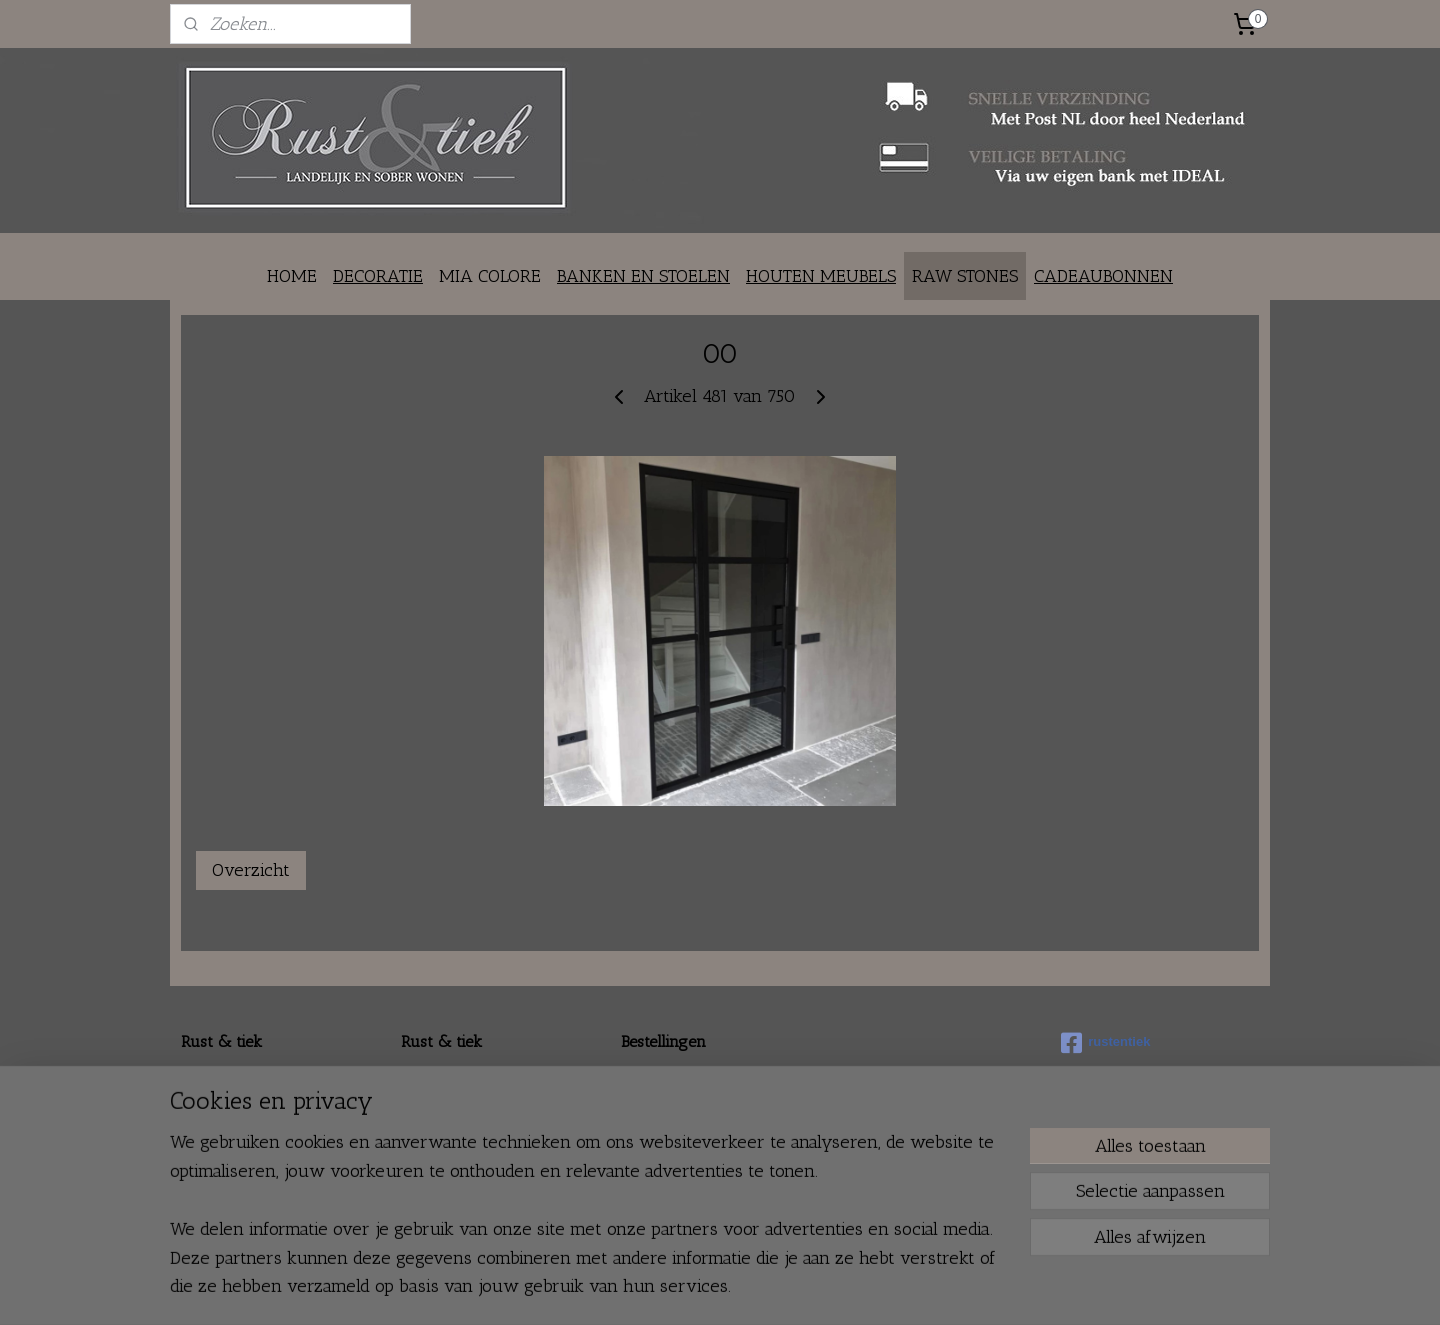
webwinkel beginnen (751, 1288)
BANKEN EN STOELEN (643, 276)
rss (689, 1288)
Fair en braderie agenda (479, 1168)
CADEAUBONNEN (1103, 276)
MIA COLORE (490, 276)
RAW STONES (965, 276)
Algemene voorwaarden (699, 1146)
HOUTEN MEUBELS (821, 276)
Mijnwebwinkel (902, 1288)
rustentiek (1105, 1043)
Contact (424, 1101)
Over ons (431, 1079)
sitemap (656, 1288)
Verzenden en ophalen (694, 1101)
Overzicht (251, 870)
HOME (292, 276)
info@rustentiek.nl (268, 1124)
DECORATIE (378, 276)
